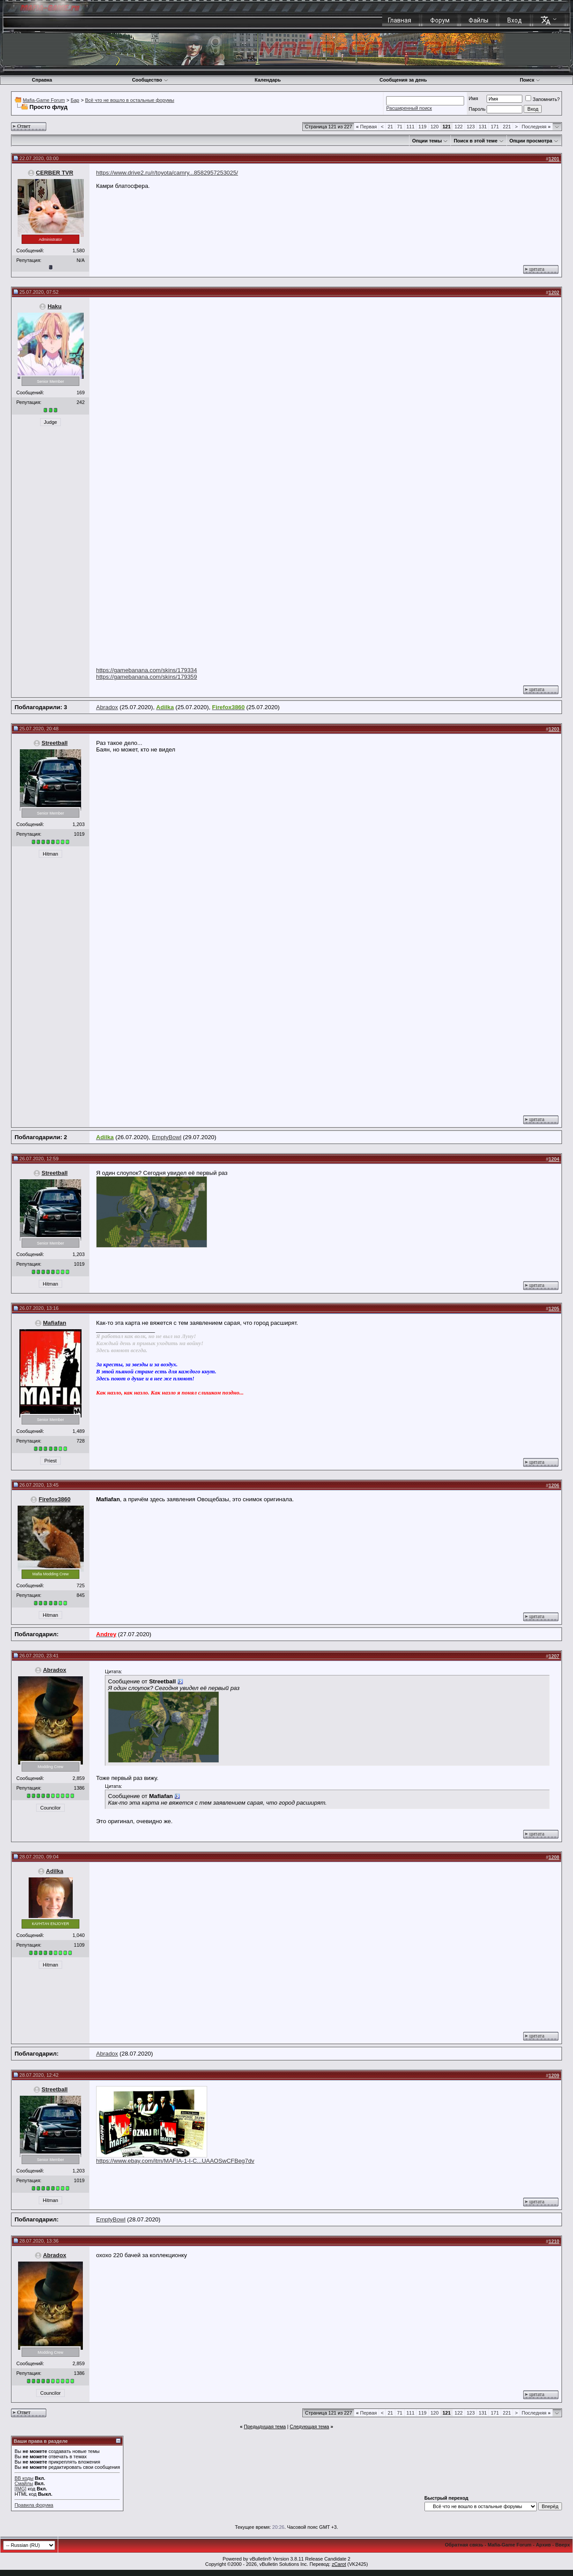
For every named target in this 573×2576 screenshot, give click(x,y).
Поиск (530, 79)
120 (435, 126)
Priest (50, 1460)
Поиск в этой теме (475, 140)
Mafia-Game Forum (44, 100)
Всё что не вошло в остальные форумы (129, 100)
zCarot (339, 2564)
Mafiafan (54, 1323)
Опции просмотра (531, 140)
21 (390, 126)
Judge (50, 422)
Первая (366, 126)
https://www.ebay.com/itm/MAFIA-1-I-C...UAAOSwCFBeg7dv (175, 2160)
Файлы (478, 20)
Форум (440, 20)
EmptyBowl (167, 1137)
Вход (514, 20)
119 (422, 126)
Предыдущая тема (265, 2426)
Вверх (562, 2544)
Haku (55, 306)
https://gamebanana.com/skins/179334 (146, 670)
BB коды (24, 2478)
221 (507, 126)
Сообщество (150, 79)
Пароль (477, 109)
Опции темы (427, 140)
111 (410, 126)
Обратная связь (464, 2544)
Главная (399, 20)
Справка (42, 79)
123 (471, 126)
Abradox (107, 707)
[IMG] (20, 2488)
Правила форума (34, 2505)
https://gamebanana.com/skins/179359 (146, 676)
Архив (543, 2544)
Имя (473, 98)
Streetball (54, 743)
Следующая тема (309, 2426)
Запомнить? (542, 99)
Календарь (268, 79)
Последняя (536, 126)
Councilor (50, 1807)
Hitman (50, 853)
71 (399, 126)
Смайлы (24, 2483)
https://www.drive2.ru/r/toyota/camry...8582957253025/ (167, 172)
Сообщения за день (403, 79)
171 (495, 126)
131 (483, 126)
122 (458, 126)
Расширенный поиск (409, 108)
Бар (75, 100)
